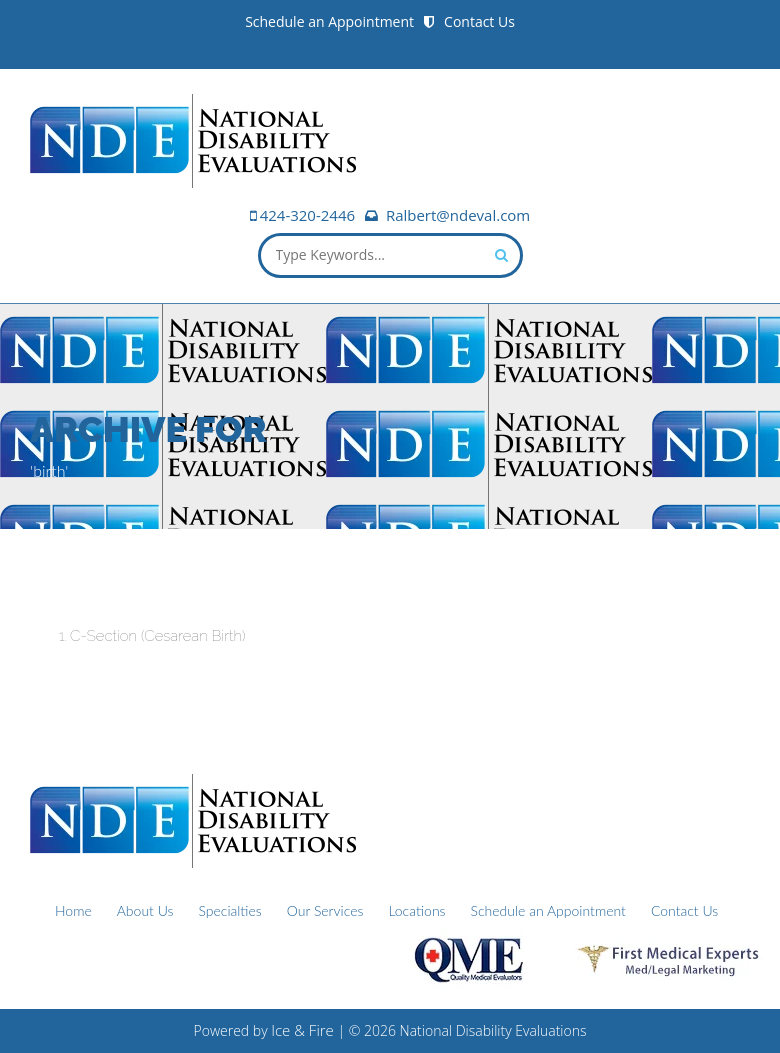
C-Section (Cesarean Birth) (157, 636)
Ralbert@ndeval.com (458, 215)
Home (73, 910)
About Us (145, 910)
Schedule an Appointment (329, 21)
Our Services (325, 910)
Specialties (229, 910)
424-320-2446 (307, 215)
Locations (416, 910)
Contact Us (479, 21)
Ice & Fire (302, 1030)
